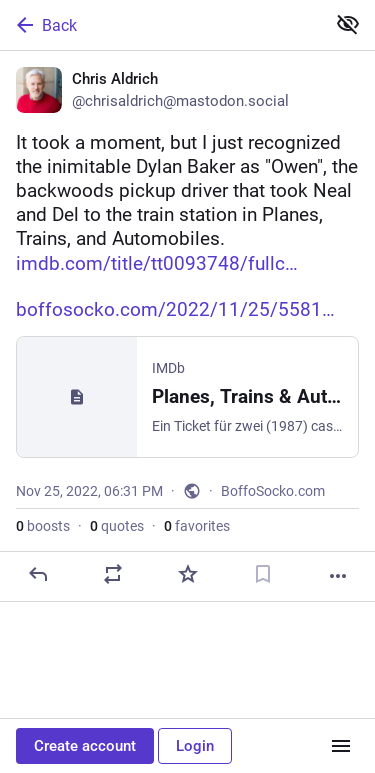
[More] (338, 576)
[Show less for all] (348, 24)
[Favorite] (188, 574)
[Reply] (38, 574)
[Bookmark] (263, 574)
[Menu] (341, 746)
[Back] (160, 25)
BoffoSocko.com (273, 491)
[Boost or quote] (113, 574)
